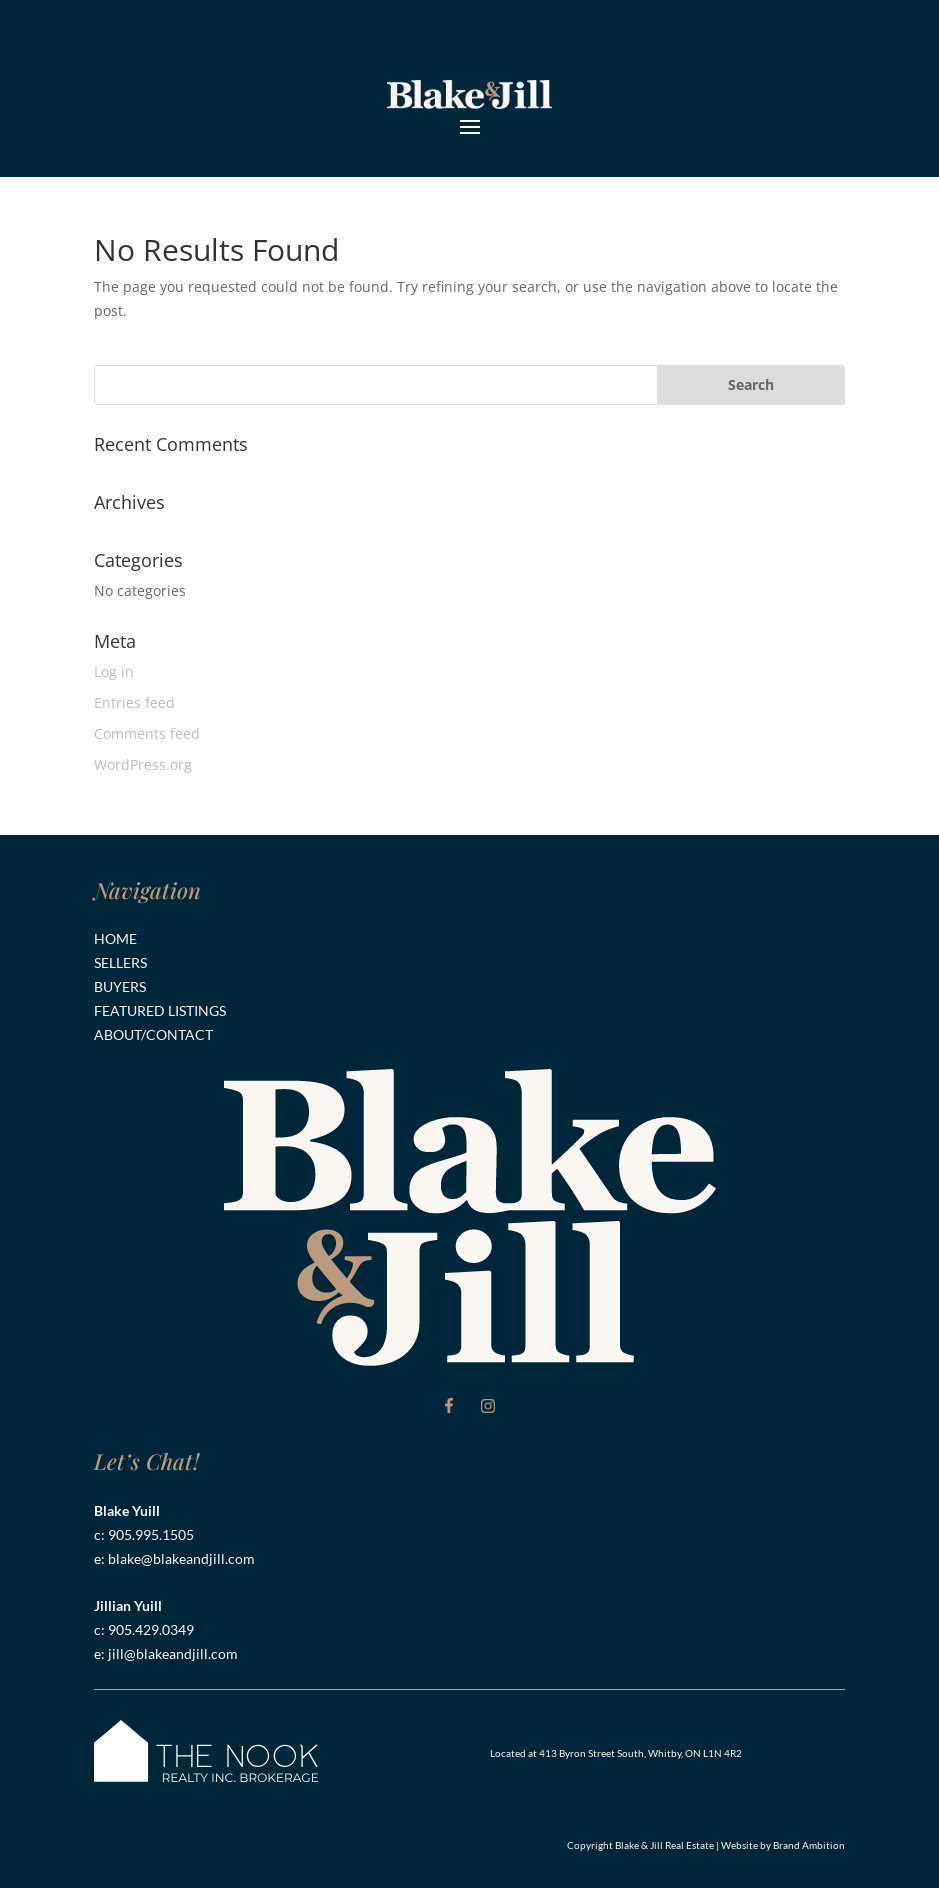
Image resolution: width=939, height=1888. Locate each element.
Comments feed (147, 733)
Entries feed (134, 702)
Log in (114, 671)
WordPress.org (143, 764)
